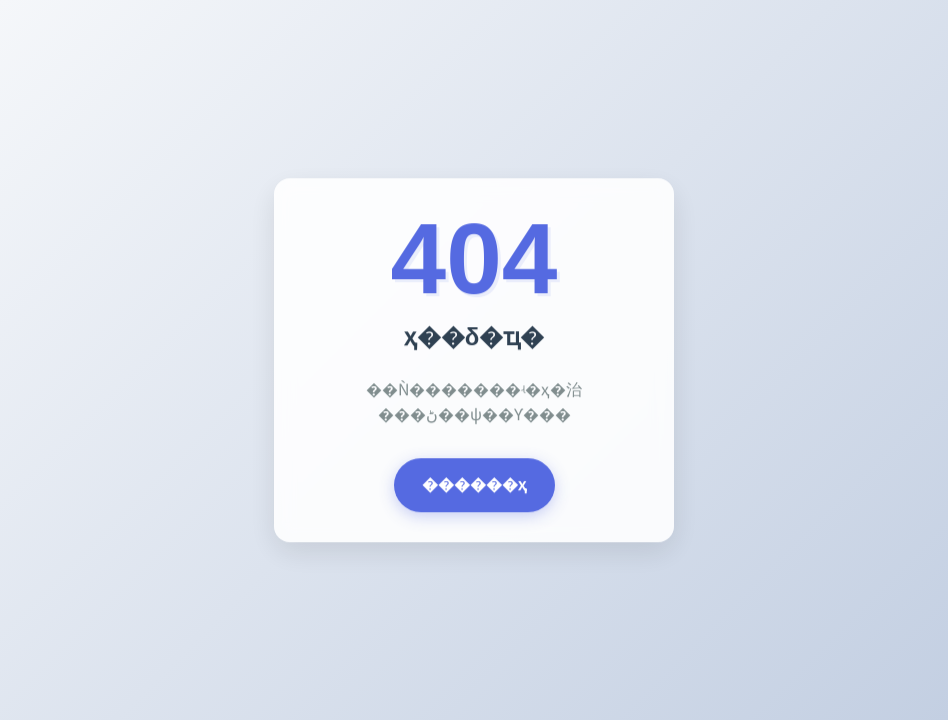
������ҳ (474, 485)
